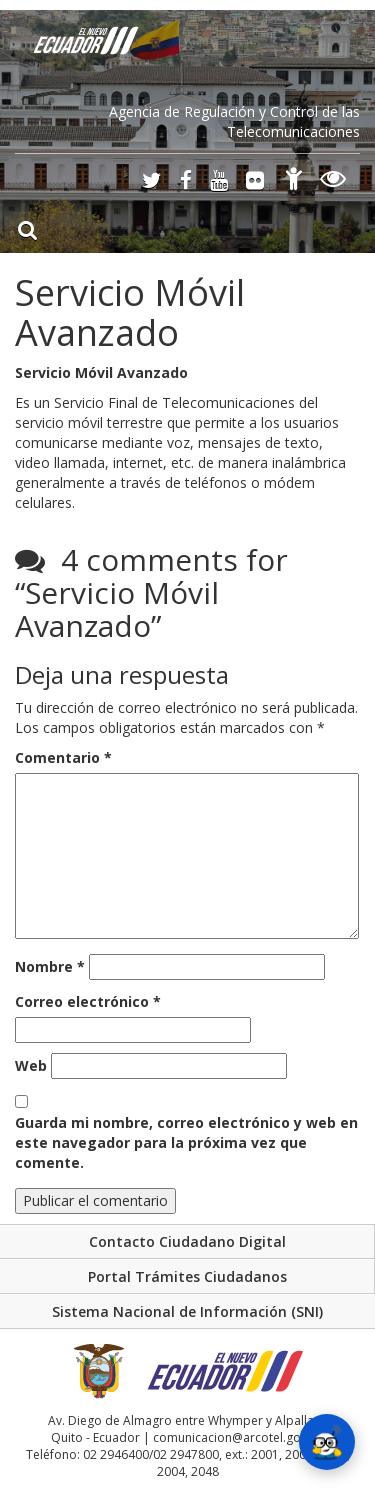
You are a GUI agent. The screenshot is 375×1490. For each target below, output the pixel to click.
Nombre (50, 966)
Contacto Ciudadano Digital (187, 1241)
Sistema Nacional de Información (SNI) (187, 1311)
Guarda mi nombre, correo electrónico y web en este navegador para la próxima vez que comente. (186, 1142)
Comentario (63, 757)
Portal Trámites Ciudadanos (187, 1276)
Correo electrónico (88, 1001)
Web (31, 1065)
